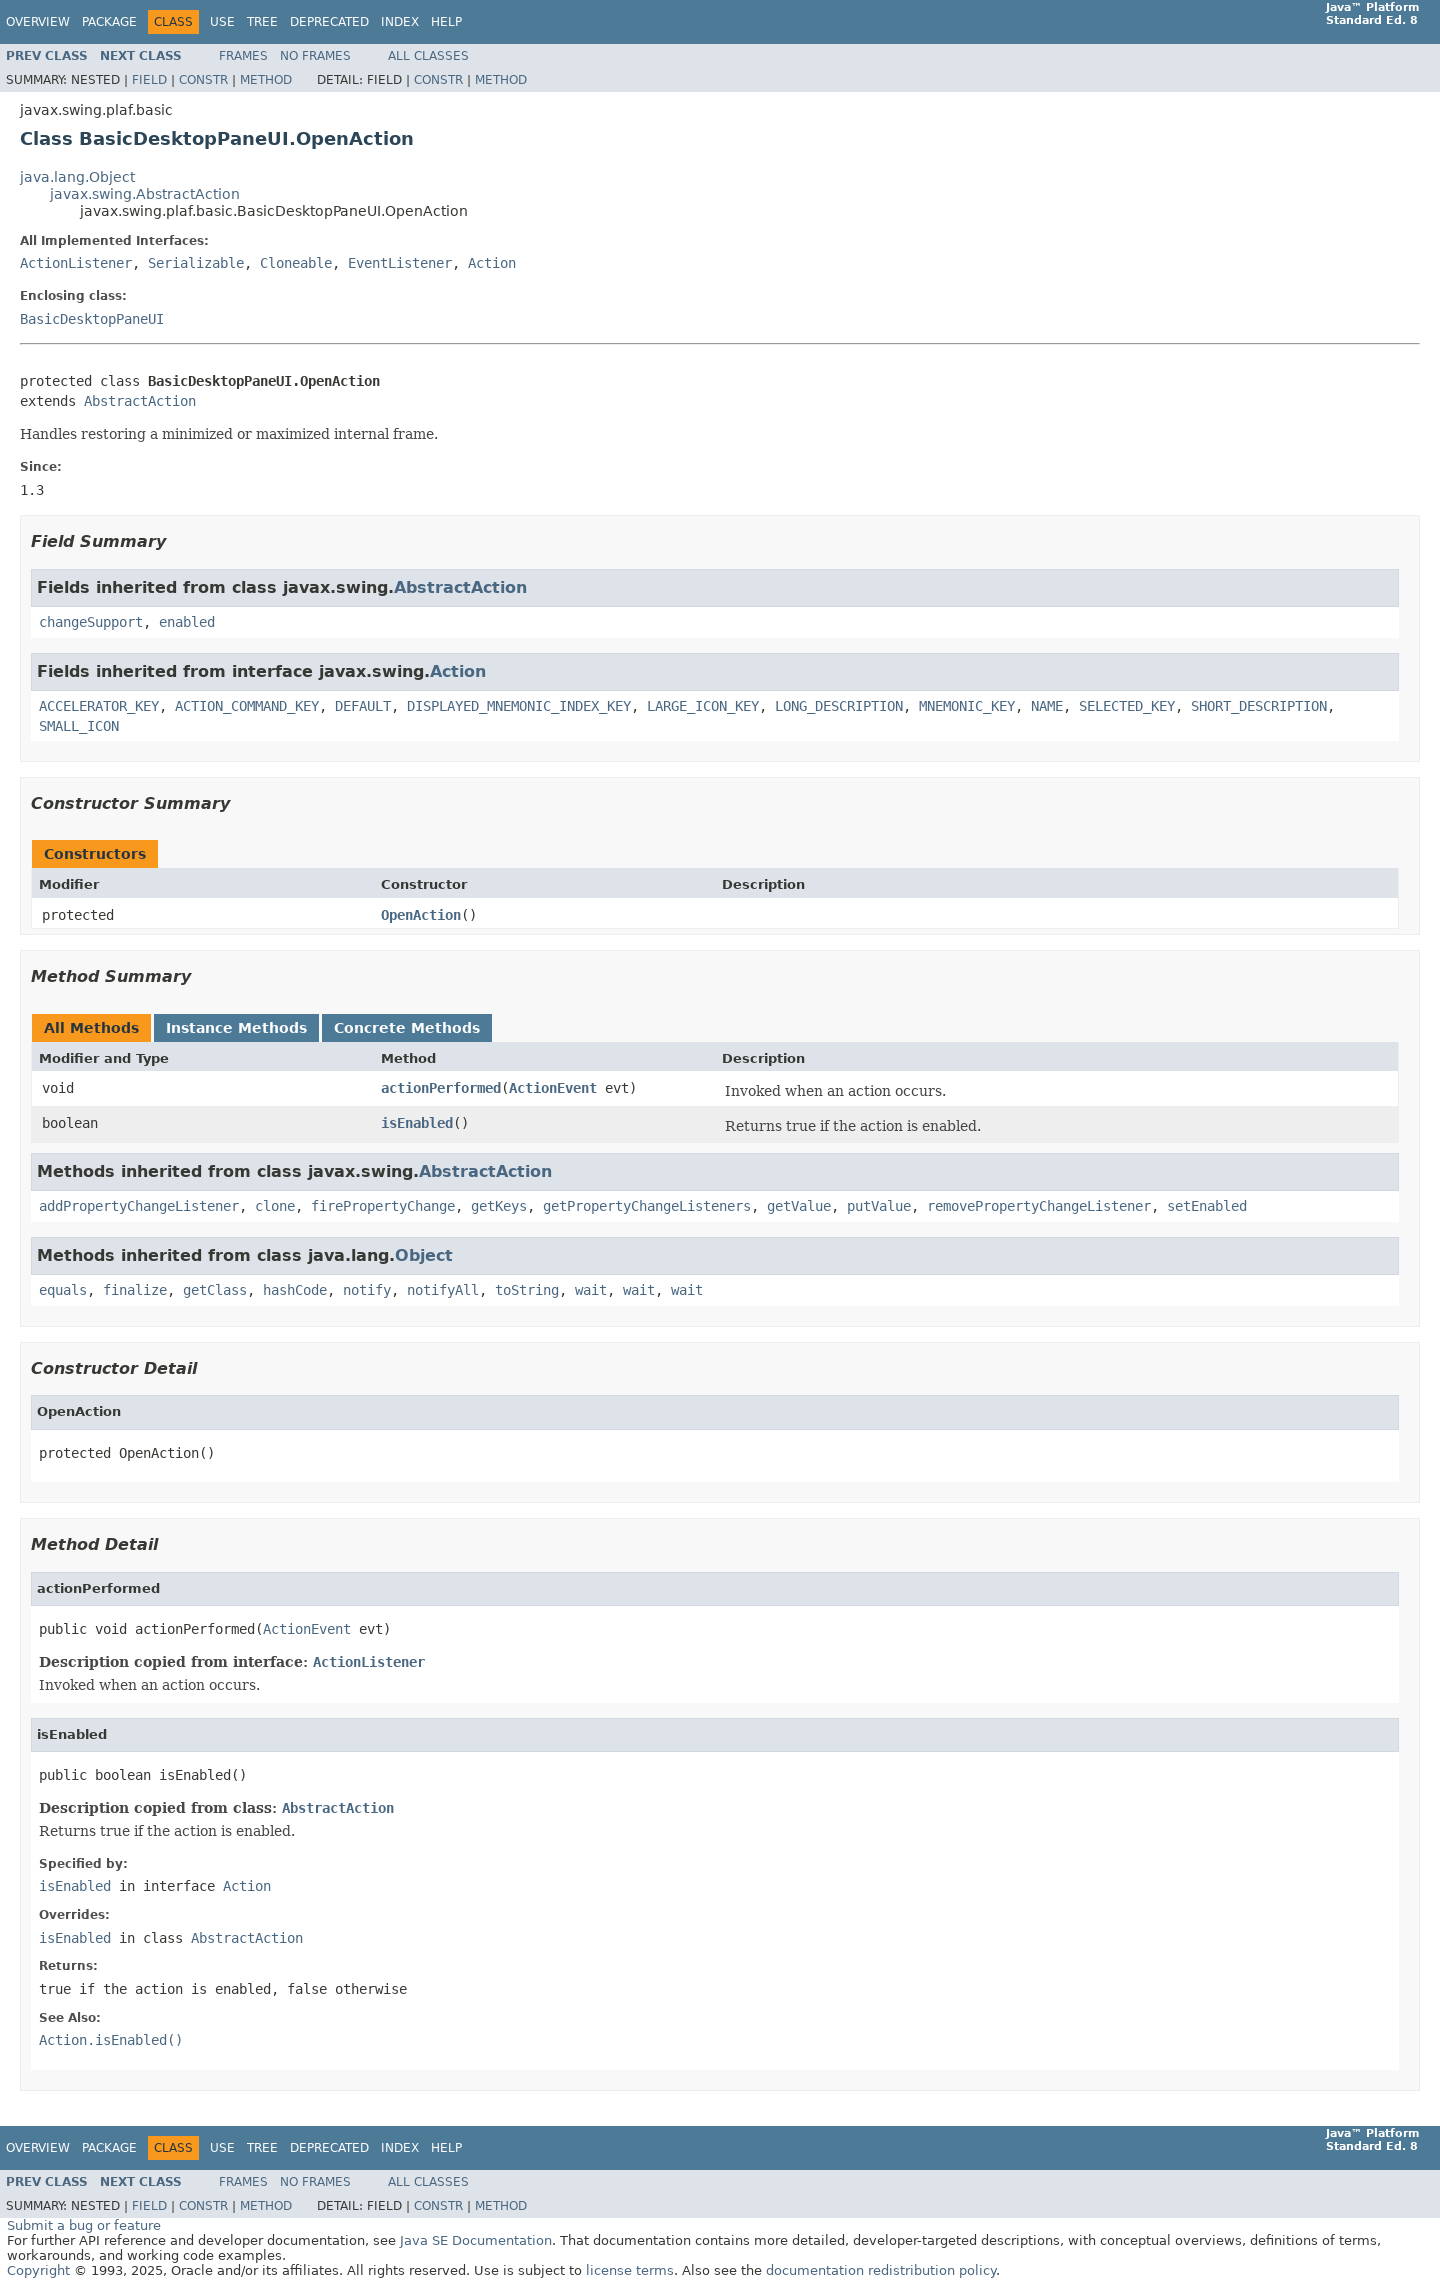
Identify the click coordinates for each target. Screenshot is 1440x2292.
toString (527, 1290)
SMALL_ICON (79, 726)
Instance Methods (236, 1028)
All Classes (428, 56)
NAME (1047, 706)
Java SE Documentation (476, 2240)
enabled (187, 622)
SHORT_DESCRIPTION (1259, 706)
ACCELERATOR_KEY (99, 706)
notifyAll (443, 1290)
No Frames (315, 56)
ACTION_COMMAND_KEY (247, 706)
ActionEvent (553, 1088)
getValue (799, 1206)
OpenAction (421, 915)
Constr (203, 80)
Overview (38, 22)
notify (367, 1290)
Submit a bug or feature (84, 2225)
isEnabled (417, 1123)
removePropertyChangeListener (1039, 1206)
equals (63, 1290)
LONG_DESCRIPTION (839, 706)
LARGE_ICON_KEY (703, 706)
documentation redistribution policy (881, 2270)
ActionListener (76, 263)
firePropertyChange (383, 1206)
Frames (243, 56)
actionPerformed (441, 1088)
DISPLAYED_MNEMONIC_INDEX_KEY (519, 706)
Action (492, 263)
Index (400, 22)
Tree (262, 22)
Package (109, 22)
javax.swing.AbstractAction (145, 194)
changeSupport (91, 622)
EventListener (400, 263)
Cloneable (296, 263)
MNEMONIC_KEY (967, 706)
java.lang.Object (77, 177)
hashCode (295, 1290)
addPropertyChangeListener (139, 1206)
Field (149, 80)
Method (266, 80)
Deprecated (329, 22)
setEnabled (1207, 1206)
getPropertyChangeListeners (647, 1206)
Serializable (196, 263)
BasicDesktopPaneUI (92, 319)
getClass (215, 1290)
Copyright (38, 2270)
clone (275, 1206)
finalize (135, 1290)
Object (424, 1255)
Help (446, 22)
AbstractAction (140, 401)
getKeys (499, 1206)
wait (591, 1290)
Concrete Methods (407, 1028)
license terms (630, 2270)
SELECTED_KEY (1127, 706)
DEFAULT (363, 706)
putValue (879, 1206)
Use (222, 22)
